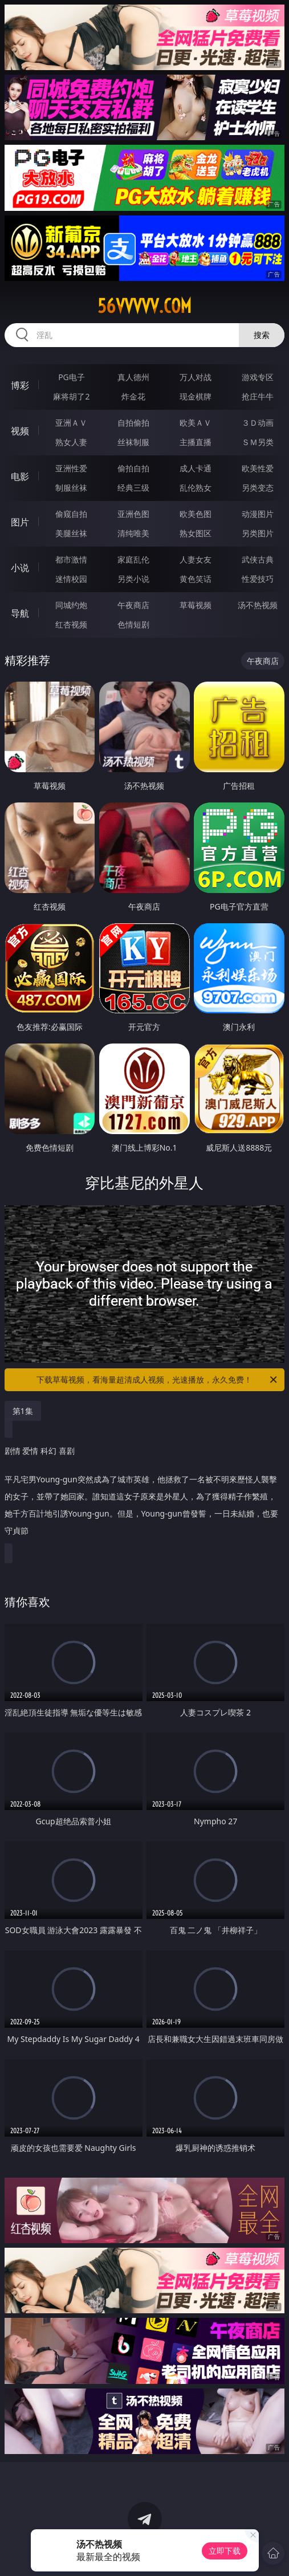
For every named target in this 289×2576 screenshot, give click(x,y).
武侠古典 (258, 559)
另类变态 (258, 487)
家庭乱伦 (133, 559)
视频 (20, 431)
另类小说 (133, 578)
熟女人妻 (71, 442)
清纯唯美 (133, 533)
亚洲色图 (133, 513)
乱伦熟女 (195, 487)
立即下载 (225, 2550)
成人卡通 (195, 468)
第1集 (23, 1410)
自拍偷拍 (133, 422)
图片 (20, 522)
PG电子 (71, 377)
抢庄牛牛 (258, 396)
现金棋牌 (195, 396)
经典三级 (133, 487)
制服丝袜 (71, 487)
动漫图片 (258, 513)
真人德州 (133, 377)
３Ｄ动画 (258, 422)
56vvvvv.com (144, 306)
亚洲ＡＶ (71, 422)
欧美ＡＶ (195, 422)
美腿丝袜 (71, 533)
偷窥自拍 (71, 513)
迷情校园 (71, 578)
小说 (20, 567)
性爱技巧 (258, 578)
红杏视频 (71, 624)
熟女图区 (195, 533)
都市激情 (71, 559)
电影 (20, 476)
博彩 (20, 385)
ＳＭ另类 (258, 442)
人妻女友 (195, 559)
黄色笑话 (195, 578)
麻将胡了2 (71, 396)
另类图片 (258, 533)
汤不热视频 (258, 605)
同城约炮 (71, 605)
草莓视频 (195, 605)
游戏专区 (258, 377)
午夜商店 (133, 605)
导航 (20, 613)
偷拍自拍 (133, 468)
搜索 (262, 334)
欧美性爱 (258, 468)
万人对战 (195, 377)
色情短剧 (133, 624)
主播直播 (195, 442)
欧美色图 (195, 513)
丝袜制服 (133, 442)
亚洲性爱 (71, 468)
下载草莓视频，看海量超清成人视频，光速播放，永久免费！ (157, 1380)
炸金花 (133, 396)
